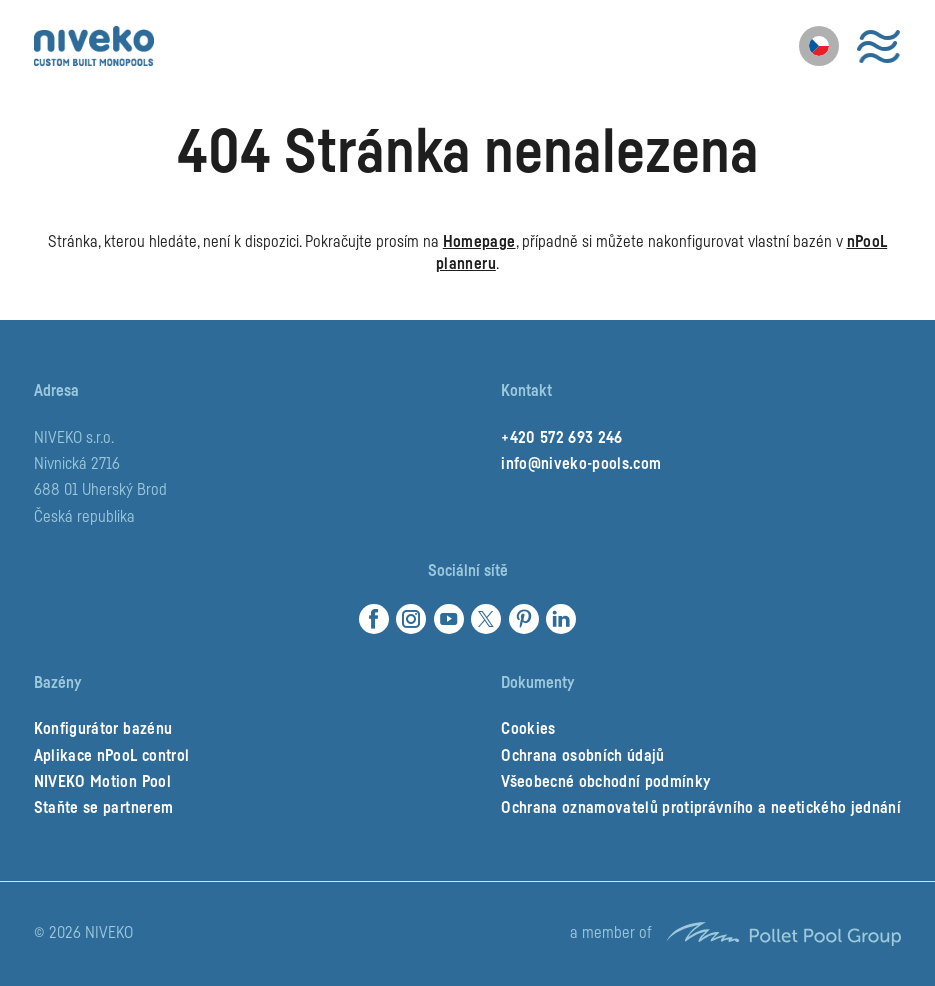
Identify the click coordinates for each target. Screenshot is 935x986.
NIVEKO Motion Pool (102, 782)
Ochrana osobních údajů (582, 756)
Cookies (528, 729)
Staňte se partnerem (103, 808)
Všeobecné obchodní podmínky (605, 782)
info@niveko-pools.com (581, 464)
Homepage (479, 242)
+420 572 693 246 (561, 438)
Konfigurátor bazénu (103, 729)
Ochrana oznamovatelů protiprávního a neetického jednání (701, 808)
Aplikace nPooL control (111, 756)
